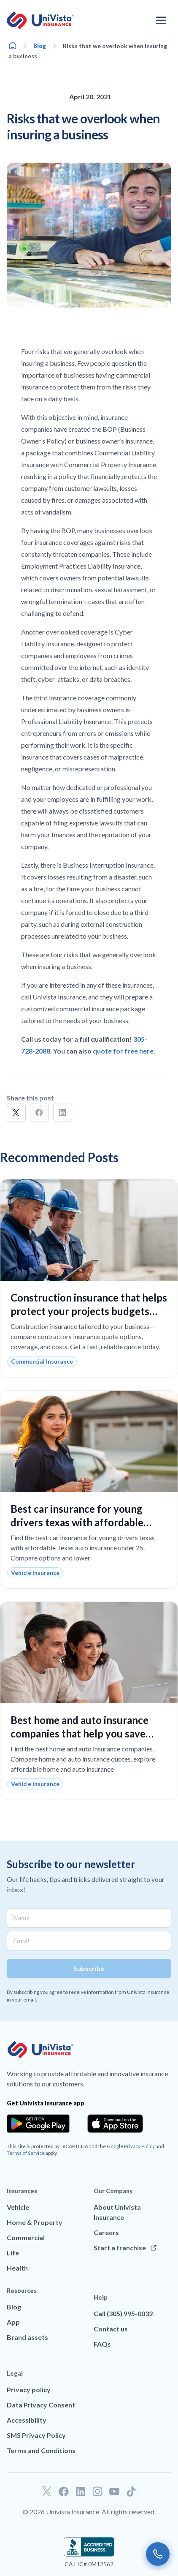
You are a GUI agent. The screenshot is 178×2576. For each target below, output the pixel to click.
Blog (39, 45)
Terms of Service (26, 2153)
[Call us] (158, 2554)
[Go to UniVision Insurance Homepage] (40, 20)
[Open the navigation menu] (161, 20)
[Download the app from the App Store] (115, 2123)
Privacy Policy (139, 2146)
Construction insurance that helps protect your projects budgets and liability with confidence (89, 1311)
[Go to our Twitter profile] (47, 2491)
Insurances (22, 2191)
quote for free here (123, 1051)
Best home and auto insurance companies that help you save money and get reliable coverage (85, 1733)
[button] (16, 1112)
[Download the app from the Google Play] (38, 2123)
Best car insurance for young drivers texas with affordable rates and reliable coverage (77, 1522)
